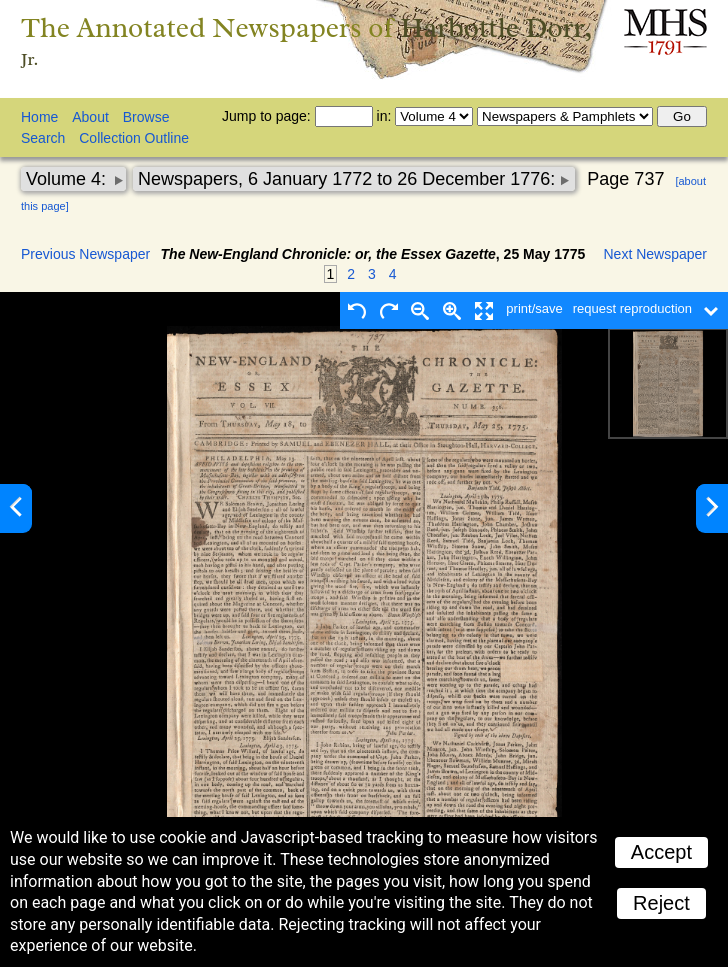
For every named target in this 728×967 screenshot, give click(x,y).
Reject (661, 903)
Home (39, 117)
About (90, 117)
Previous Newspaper (85, 254)
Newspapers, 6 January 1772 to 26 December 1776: (349, 179)
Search (43, 138)
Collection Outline (134, 138)
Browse (146, 117)
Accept (661, 852)
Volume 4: (68, 179)
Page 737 (625, 179)
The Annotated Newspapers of (306, 41)
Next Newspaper (656, 254)
